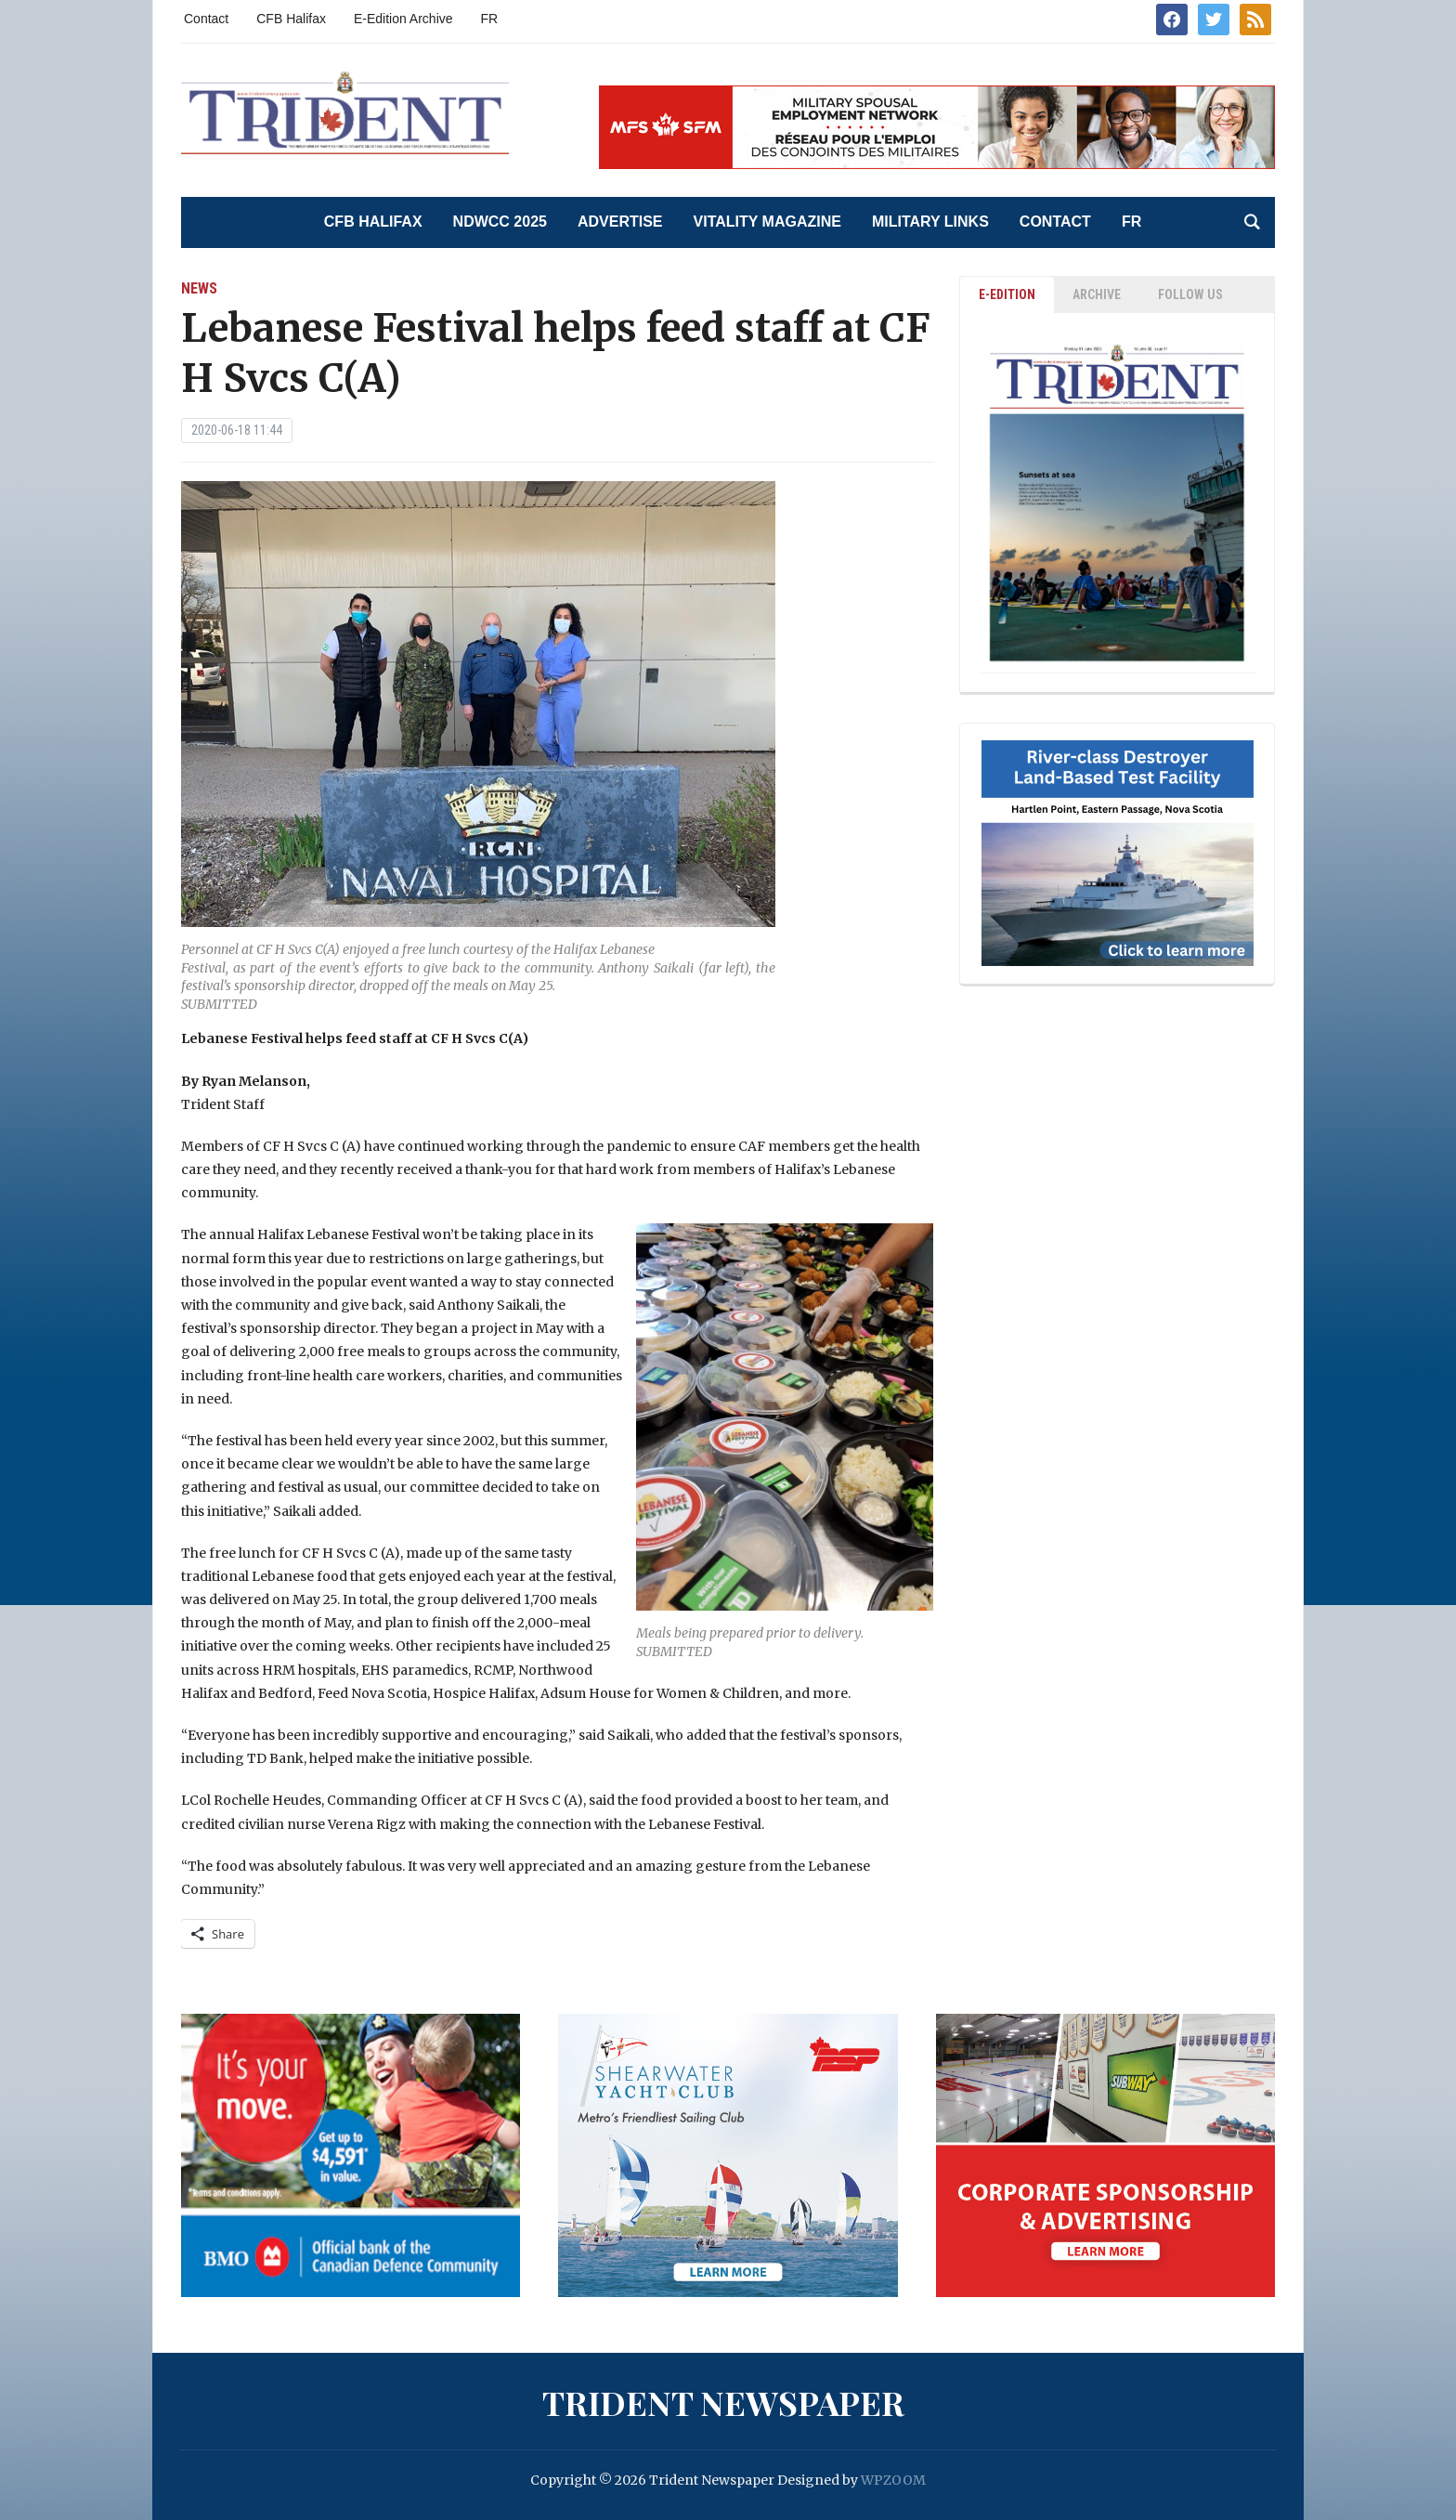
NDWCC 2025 (500, 221)
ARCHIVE (1096, 294)
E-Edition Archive (403, 18)
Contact (206, 18)
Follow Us (1190, 294)
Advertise (620, 221)
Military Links (930, 221)
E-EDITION (1007, 294)
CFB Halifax (291, 18)
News (199, 288)
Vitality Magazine (767, 221)
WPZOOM (893, 2480)
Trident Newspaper (723, 2402)
